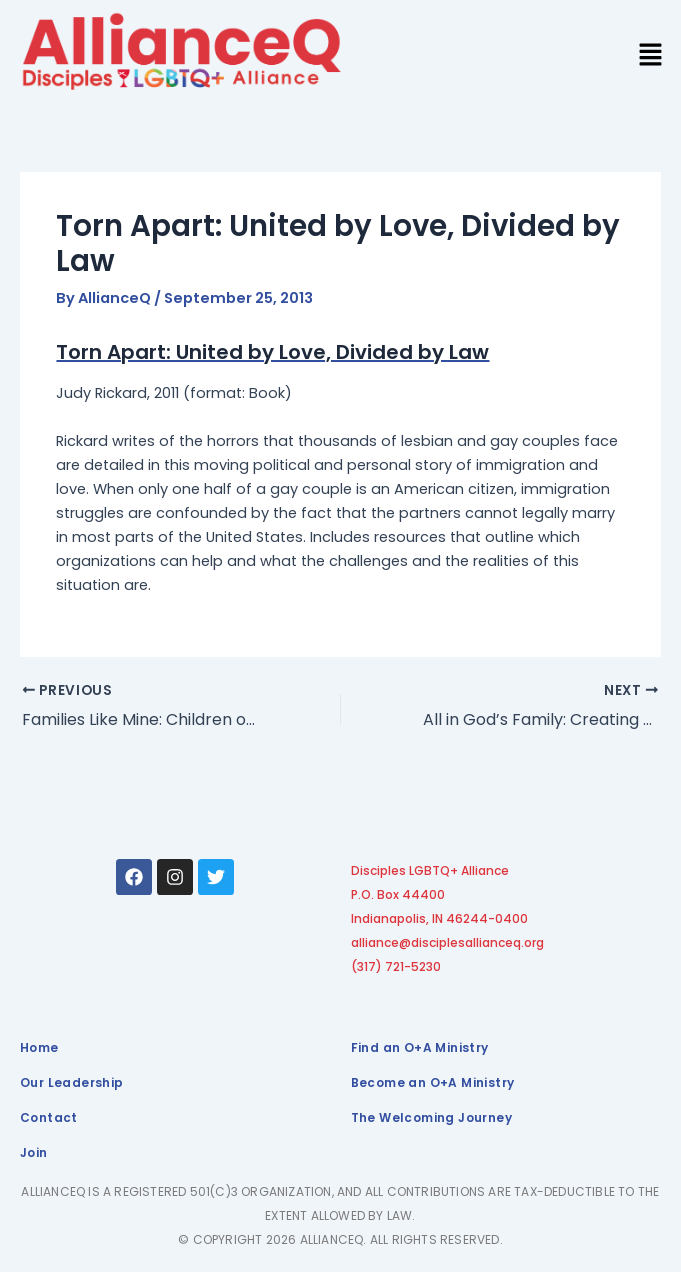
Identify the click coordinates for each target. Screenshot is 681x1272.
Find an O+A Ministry (420, 1047)
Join (34, 1152)
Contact (49, 1117)
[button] (651, 57)
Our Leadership (72, 1082)
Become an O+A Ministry (433, 1082)
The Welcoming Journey (431, 1117)
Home (39, 1047)
